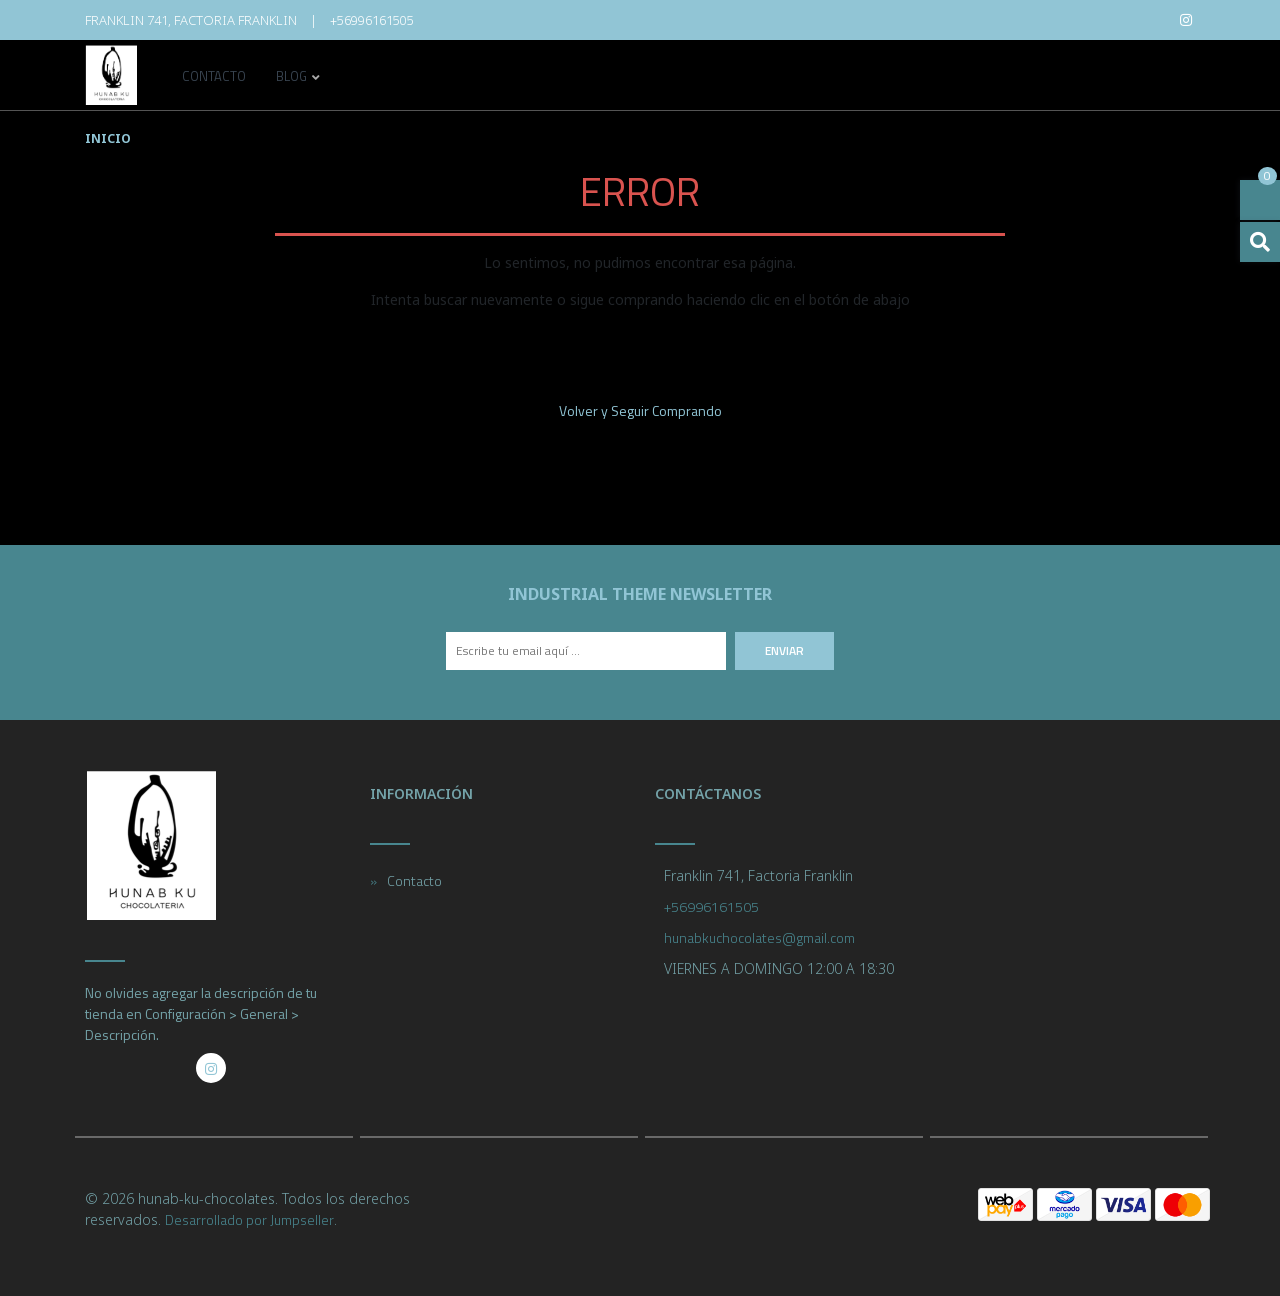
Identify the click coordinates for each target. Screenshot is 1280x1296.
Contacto (214, 78)
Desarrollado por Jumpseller (249, 1219)
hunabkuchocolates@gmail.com (759, 937)
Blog (291, 78)
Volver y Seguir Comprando (640, 410)
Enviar (784, 650)
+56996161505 (372, 20)
